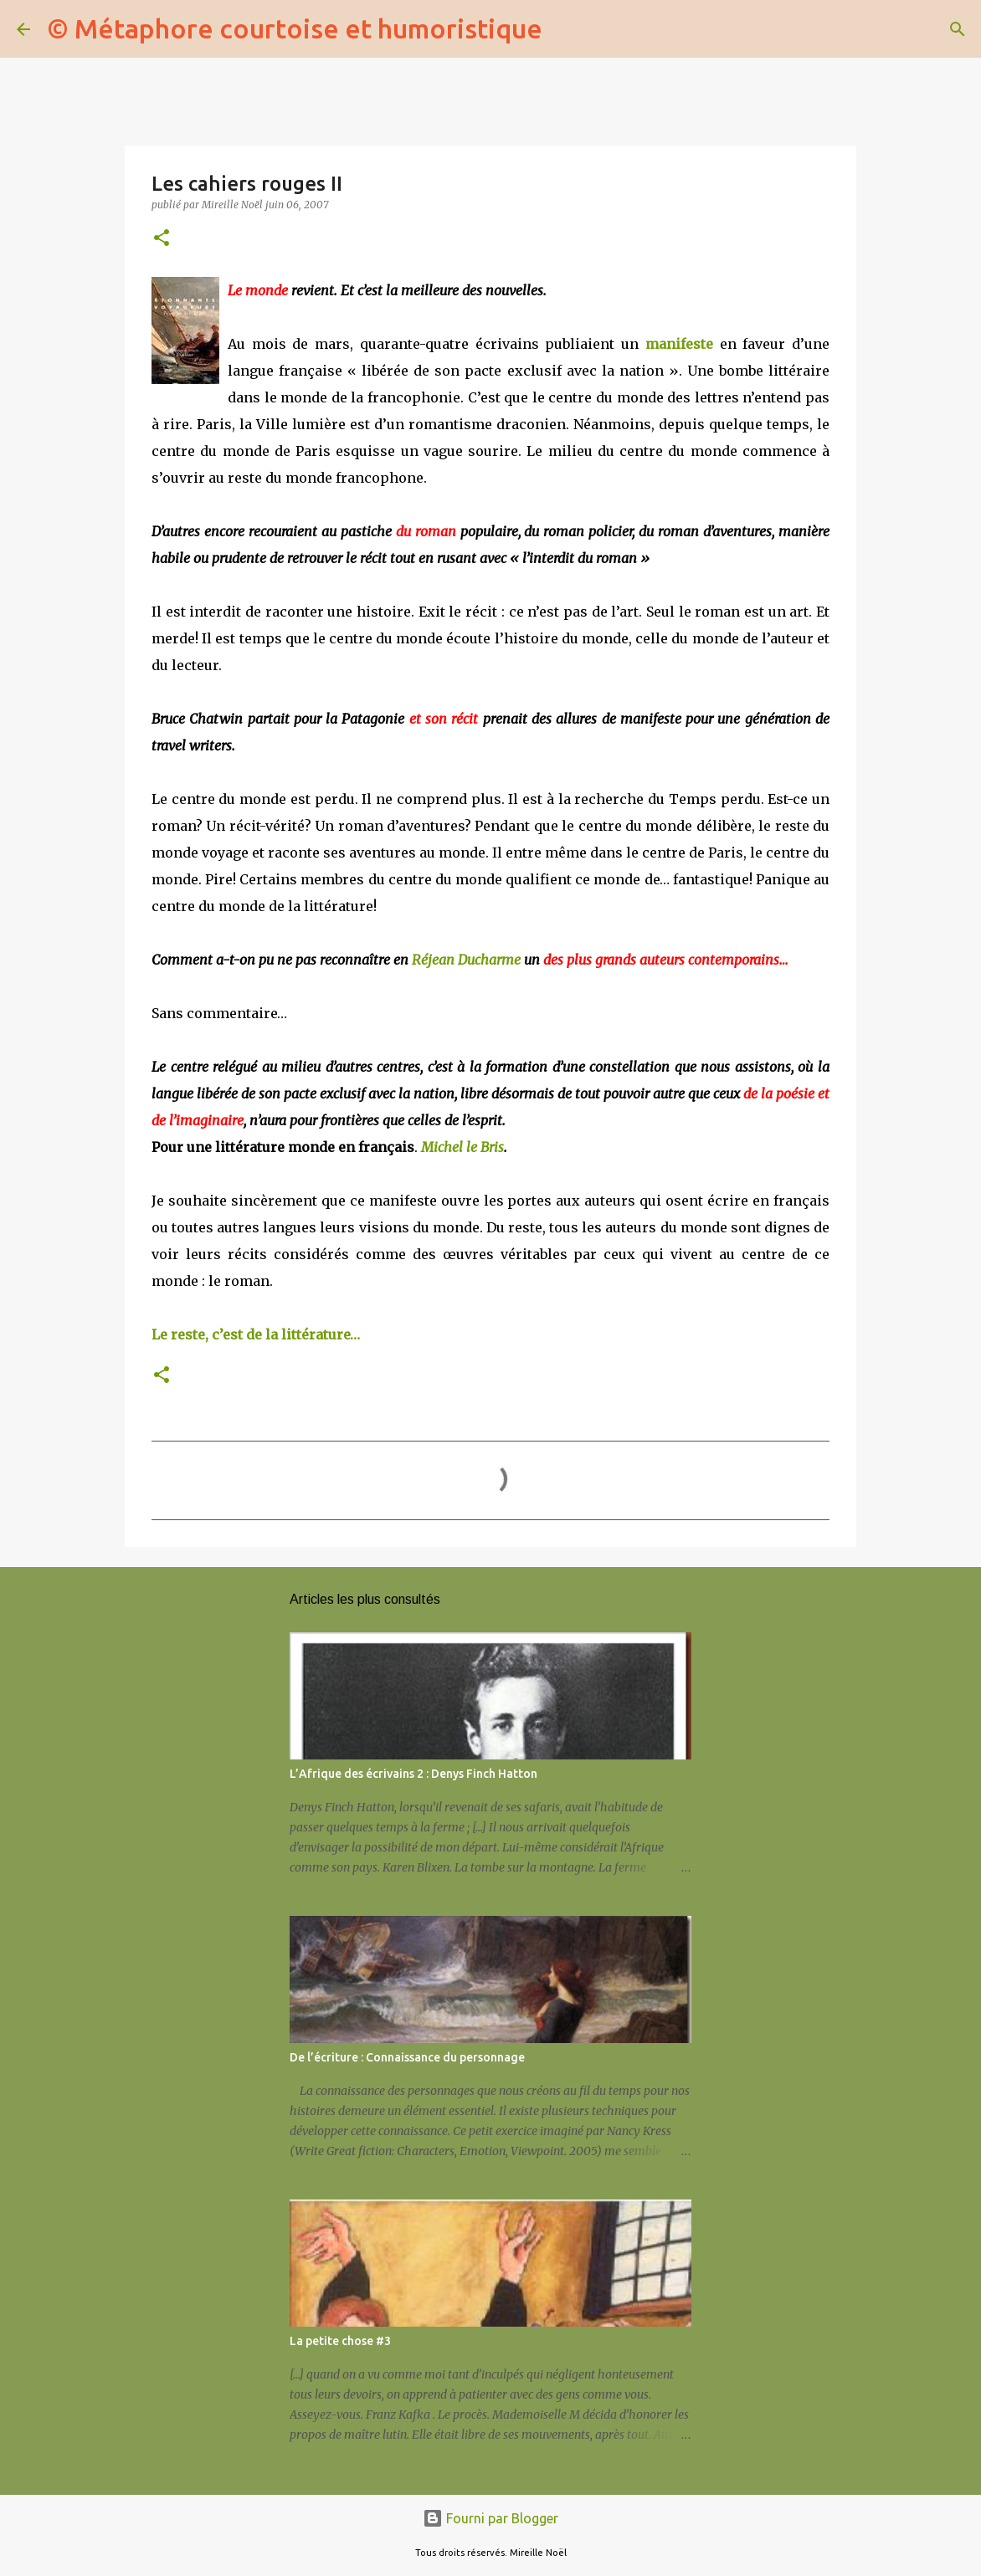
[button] (162, 239)
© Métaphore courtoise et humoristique (294, 28)
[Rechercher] (566, 29)
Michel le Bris (462, 1147)
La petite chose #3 (340, 2341)
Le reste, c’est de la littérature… (256, 1334)
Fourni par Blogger (490, 2518)
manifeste (679, 343)
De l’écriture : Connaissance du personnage (407, 2057)
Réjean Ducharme (468, 959)
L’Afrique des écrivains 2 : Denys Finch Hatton (413, 1773)
